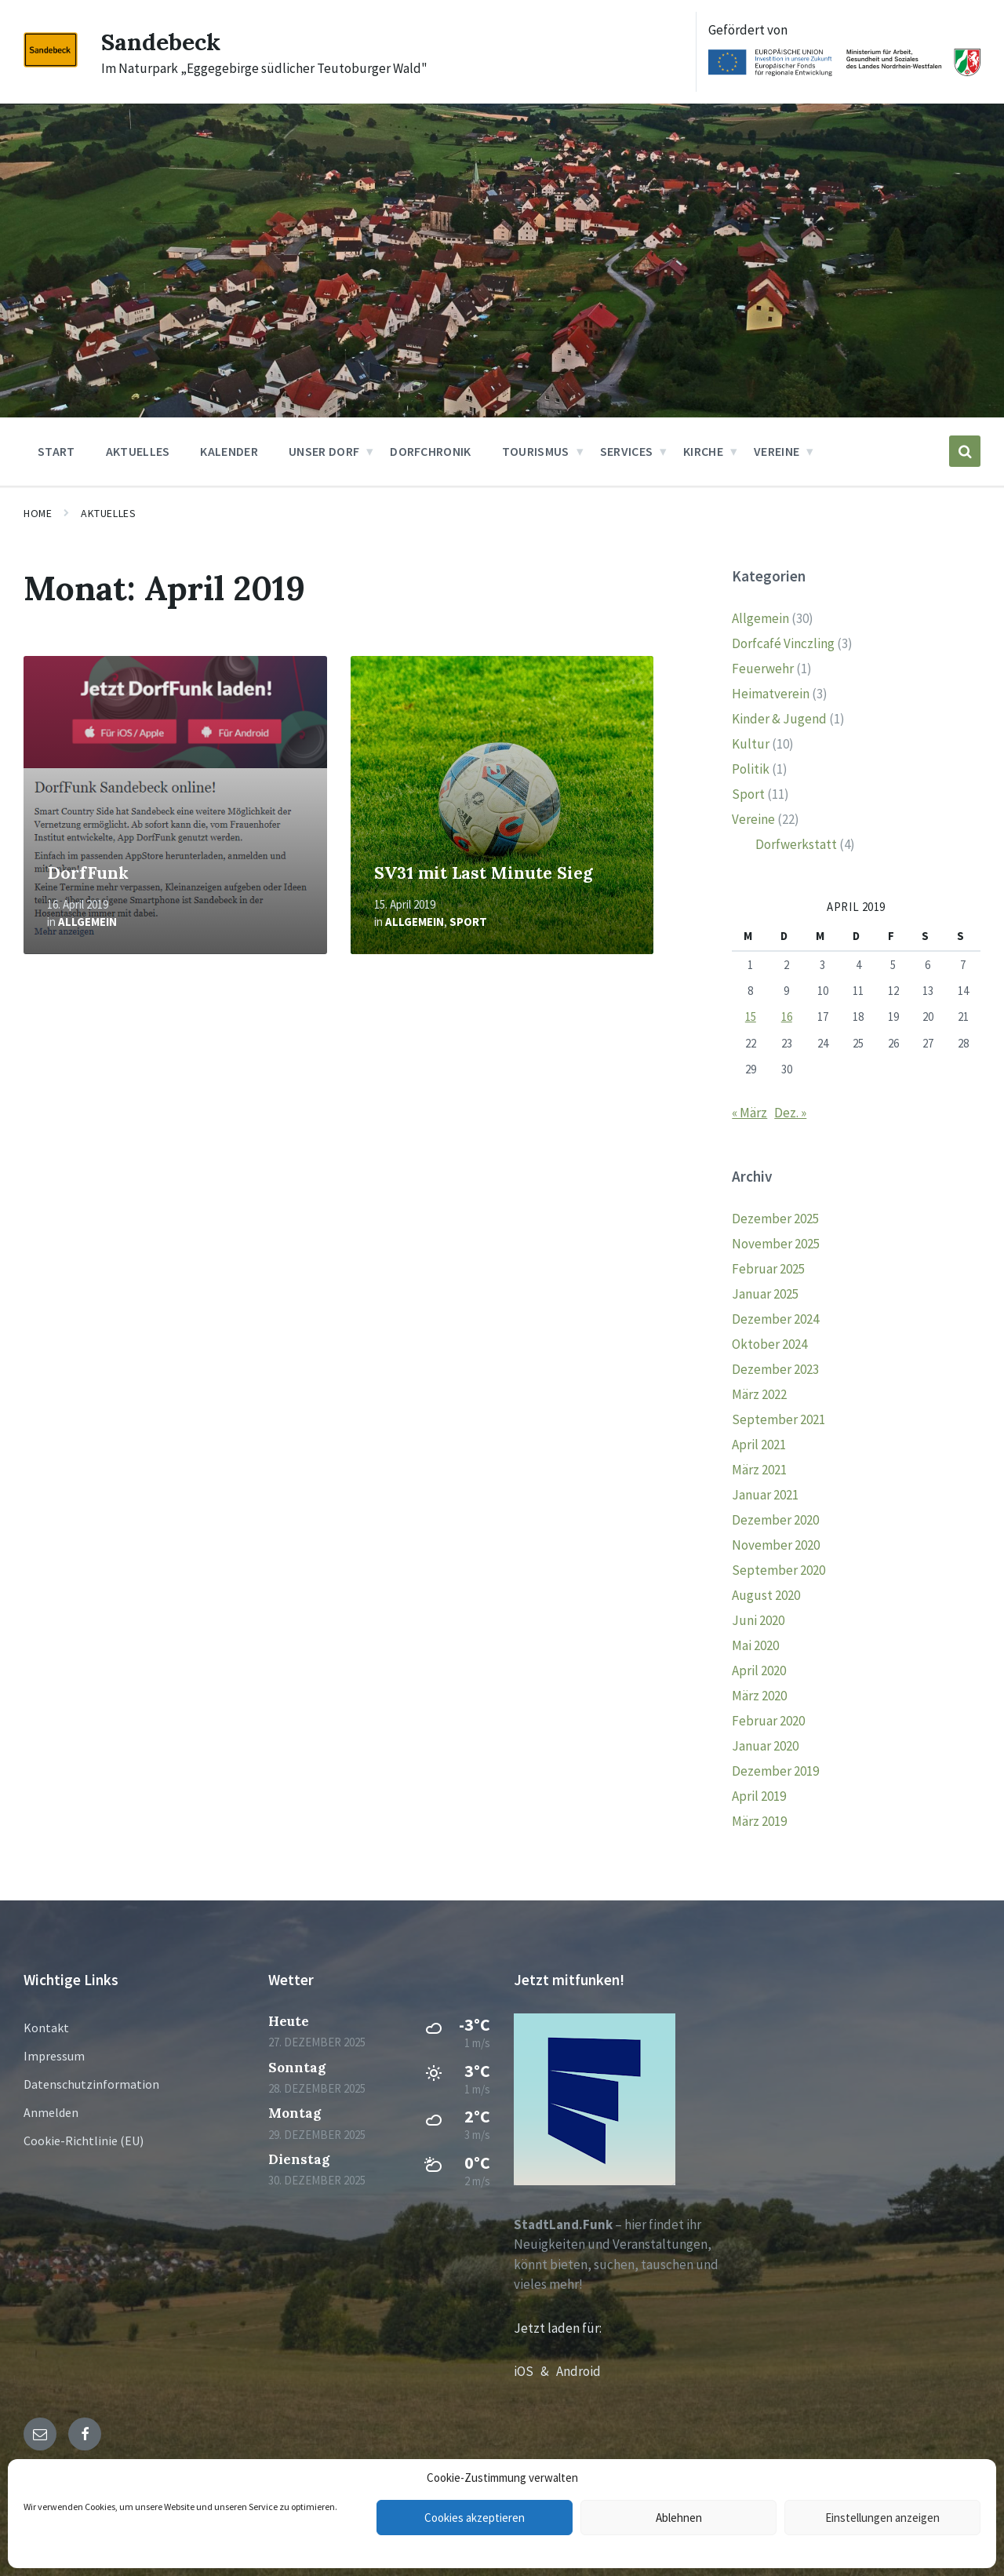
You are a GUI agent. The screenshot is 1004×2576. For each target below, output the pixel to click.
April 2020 (759, 1670)
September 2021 (778, 1419)
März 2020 (759, 1695)
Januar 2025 (765, 1294)
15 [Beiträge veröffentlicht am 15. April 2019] (750, 1016)
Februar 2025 (768, 1268)
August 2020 (766, 1595)
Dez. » (790, 1112)
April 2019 (759, 1796)
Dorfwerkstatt (796, 844)
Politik (750, 769)
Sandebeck (160, 41)
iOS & (535, 2371)
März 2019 (759, 1821)
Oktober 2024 (769, 1344)
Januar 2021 (765, 1494)
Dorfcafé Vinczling (783, 643)
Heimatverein (770, 693)
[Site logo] (51, 62)
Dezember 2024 (775, 1319)
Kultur (750, 743)
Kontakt (46, 2027)
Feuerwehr (763, 668)
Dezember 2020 (775, 1519)
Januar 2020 (765, 1745)
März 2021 (759, 1469)
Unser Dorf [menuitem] (324, 451)
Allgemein (87, 921)
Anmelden (51, 2112)
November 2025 (776, 1243)
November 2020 (776, 1545)
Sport (468, 921)
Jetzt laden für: (558, 2328)
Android (578, 2371)
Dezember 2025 (775, 1218)
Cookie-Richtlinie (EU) (84, 2140)
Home (38, 513)
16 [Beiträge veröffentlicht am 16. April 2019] (786, 1016)
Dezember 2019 (775, 1771)
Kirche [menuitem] (703, 451)
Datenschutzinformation (91, 2084)
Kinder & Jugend (779, 718)
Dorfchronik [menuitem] (430, 451)
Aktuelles (108, 513)
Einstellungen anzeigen (882, 2517)
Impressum (54, 2056)
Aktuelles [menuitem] (138, 451)
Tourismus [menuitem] (535, 451)
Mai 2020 (755, 1645)
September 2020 (778, 1570)
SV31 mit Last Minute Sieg (483, 873)
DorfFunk (88, 873)
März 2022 (759, 1394)
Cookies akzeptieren (474, 2517)
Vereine (753, 819)
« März (749, 1112)
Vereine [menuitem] (776, 451)
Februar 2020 (768, 1720)
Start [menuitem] (56, 451)
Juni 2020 (758, 1620)
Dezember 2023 (775, 1369)
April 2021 (759, 1444)
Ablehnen (679, 2517)
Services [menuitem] (626, 451)
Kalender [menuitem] (229, 451)
